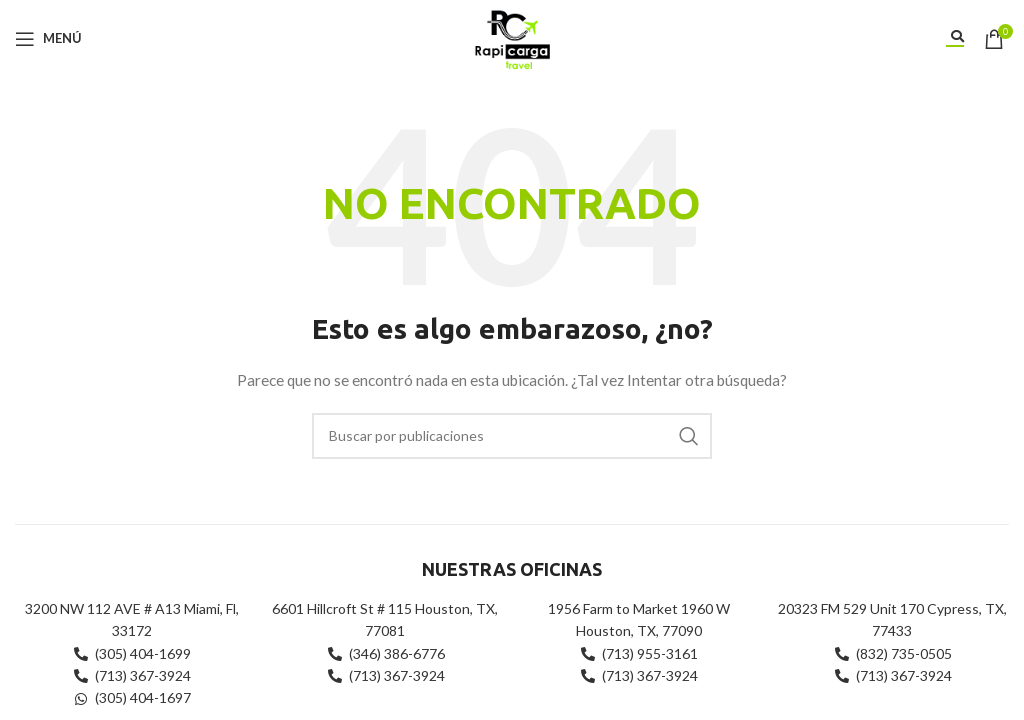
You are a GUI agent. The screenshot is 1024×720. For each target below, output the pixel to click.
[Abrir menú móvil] (48, 39)
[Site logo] (512, 36)
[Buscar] (512, 436)
